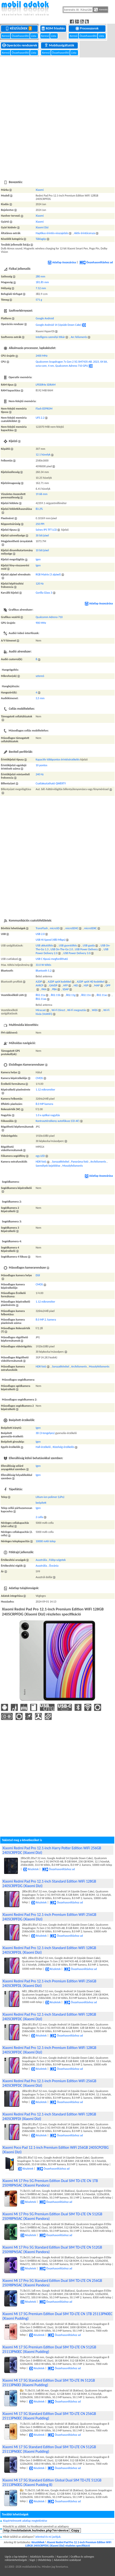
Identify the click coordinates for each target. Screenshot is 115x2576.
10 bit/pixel (42, 550)
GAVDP (53, 985)
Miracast (41, 1010)
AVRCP (39, 985)
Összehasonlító (21, 36)
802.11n (86, 995)
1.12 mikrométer (45, 1089)
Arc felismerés (79, 337)
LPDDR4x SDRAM (46, 384)
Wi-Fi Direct (58, 1010)
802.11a (40, 995)
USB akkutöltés (44, 945)
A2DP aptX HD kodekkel (90, 981)
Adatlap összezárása (62, 262)
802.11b (55, 995)
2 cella (39, 1517)
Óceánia (53, 1565)
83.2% (39, 509)
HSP (86, 985)
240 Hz (40, 774)
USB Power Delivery (86, 949)
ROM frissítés (53, 28)
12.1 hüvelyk (43, 454)
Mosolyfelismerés (72, 1165)
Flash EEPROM (44, 408)
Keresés (101, 9)
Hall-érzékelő (43, 1447)
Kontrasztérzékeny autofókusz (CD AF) (57, 1121)
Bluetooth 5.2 (44, 970)
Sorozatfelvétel (60, 1161)
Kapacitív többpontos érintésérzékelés (58, 759)
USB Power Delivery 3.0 (76, 953)
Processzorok (87, 28)
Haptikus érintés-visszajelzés (52, 233)
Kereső (6, 36)
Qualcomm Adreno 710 (49, 617)
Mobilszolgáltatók (59, 45)
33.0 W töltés (43, 965)
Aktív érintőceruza (84, 233)
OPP (107, 985)
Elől (38, 1275)
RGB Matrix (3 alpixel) (48, 574)
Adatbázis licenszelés (42, 2556)
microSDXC (90, 928)
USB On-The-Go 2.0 (62, 949)
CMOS (39, 1078)
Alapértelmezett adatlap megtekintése (25, 2520)
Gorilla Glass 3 (44, 592)
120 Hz (40, 583)
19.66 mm (41, 494)
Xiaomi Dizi (42, 227)
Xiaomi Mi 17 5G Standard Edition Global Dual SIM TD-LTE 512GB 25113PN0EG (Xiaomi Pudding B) (51, 2482)
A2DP (39, 981)
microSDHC (71, 928)
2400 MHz (42, 355)
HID (76, 985)
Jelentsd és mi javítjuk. (48, 2536)
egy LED (40, 1156)
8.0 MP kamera (44, 1104)
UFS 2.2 (40, 417)
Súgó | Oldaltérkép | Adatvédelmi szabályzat (55, 2560)
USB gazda (89, 945)
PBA (54, 989)
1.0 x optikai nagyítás (48, 1115)
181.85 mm (42, 282)
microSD (55, 928)
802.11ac (102, 995)
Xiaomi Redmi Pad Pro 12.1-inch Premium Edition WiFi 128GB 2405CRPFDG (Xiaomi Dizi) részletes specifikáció (68, 2544)
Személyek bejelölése (48, 1165)
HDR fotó (41, 1161)
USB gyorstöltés (68, 945)
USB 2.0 (40, 934)
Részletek (31, 1869)
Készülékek (19, 28)
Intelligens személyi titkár (50, 337)
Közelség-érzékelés (63, 1447)
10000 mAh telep (46, 1541)
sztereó (40, 676)
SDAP (66, 989)
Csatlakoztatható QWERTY (51, 783)
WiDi (95, 1010)
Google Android (45, 318)
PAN (44, 989)
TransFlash (42, 928)
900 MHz (41, 622)
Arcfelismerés (98, 1161)
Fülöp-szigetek (57, 1560)
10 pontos (41, 765)
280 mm (40, 276)
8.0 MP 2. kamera (46, 1319)
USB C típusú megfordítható (52, 959)
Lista (34, 36)
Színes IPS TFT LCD (46, 529)
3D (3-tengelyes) (45, 1433)
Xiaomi (40, 189)
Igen (38, 559)
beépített (41, 1502)
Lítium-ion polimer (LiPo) (50, 1497)
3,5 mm (40, 698)
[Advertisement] (56, 116)
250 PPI (40, 524)
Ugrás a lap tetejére (16, 2556)
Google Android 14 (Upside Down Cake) (59, 324)
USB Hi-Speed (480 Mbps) (51, 939)
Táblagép (41, 239)
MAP (97, 985)
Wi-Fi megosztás (76, 1010)
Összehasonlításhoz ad (96, 262)
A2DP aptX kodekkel (59, 981)
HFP (65, 985)
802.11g (70, 995)
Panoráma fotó (79, 1161)
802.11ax (41, 999)
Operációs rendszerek (20, 45)
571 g (39, 299)
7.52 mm (41, 288)
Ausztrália (41, 1560)
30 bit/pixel (42, 535)
